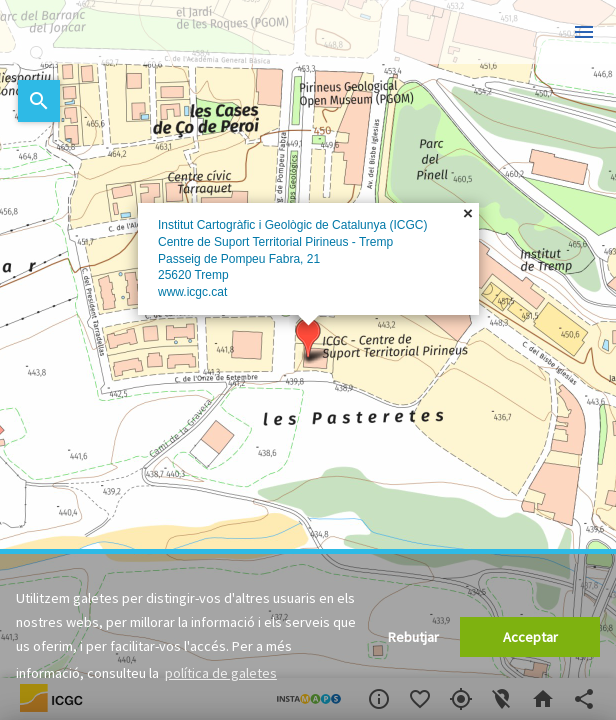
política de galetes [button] (221, 673)
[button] (308, 339)
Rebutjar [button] (413, 637)
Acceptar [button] (530, 637)
